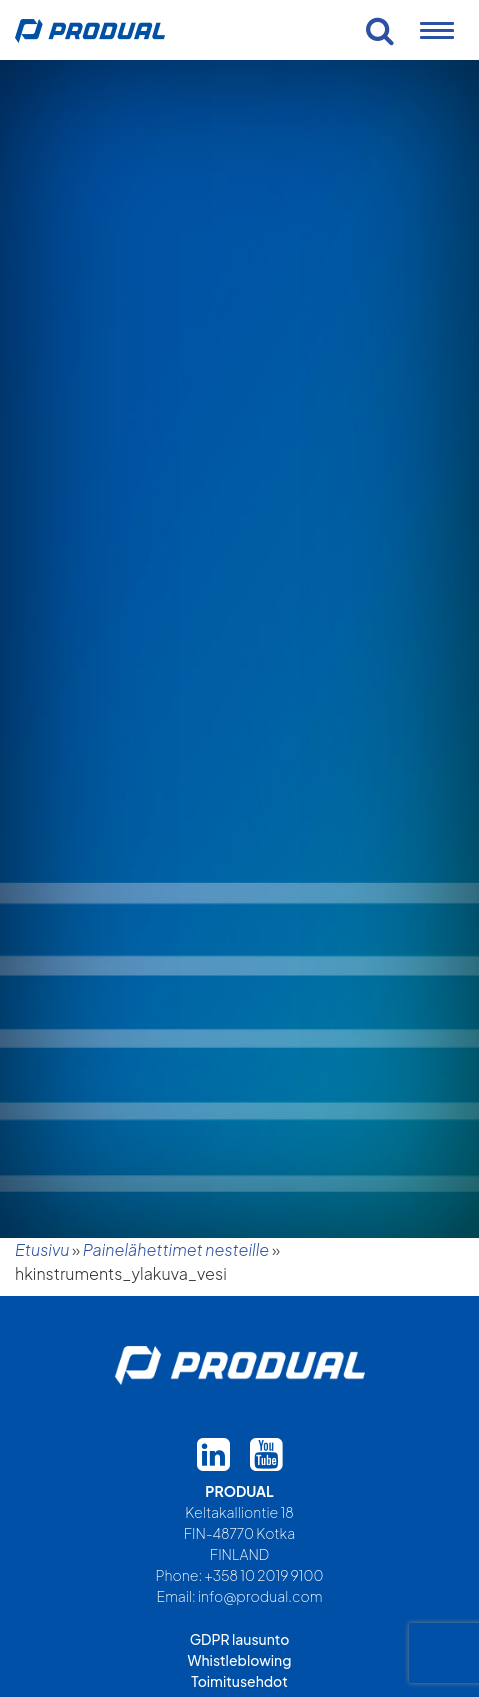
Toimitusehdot (239, 1681)
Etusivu (42, 1249)
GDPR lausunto (240, 1639)
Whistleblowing (240, 1660)
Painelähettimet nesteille (176, 1249)
